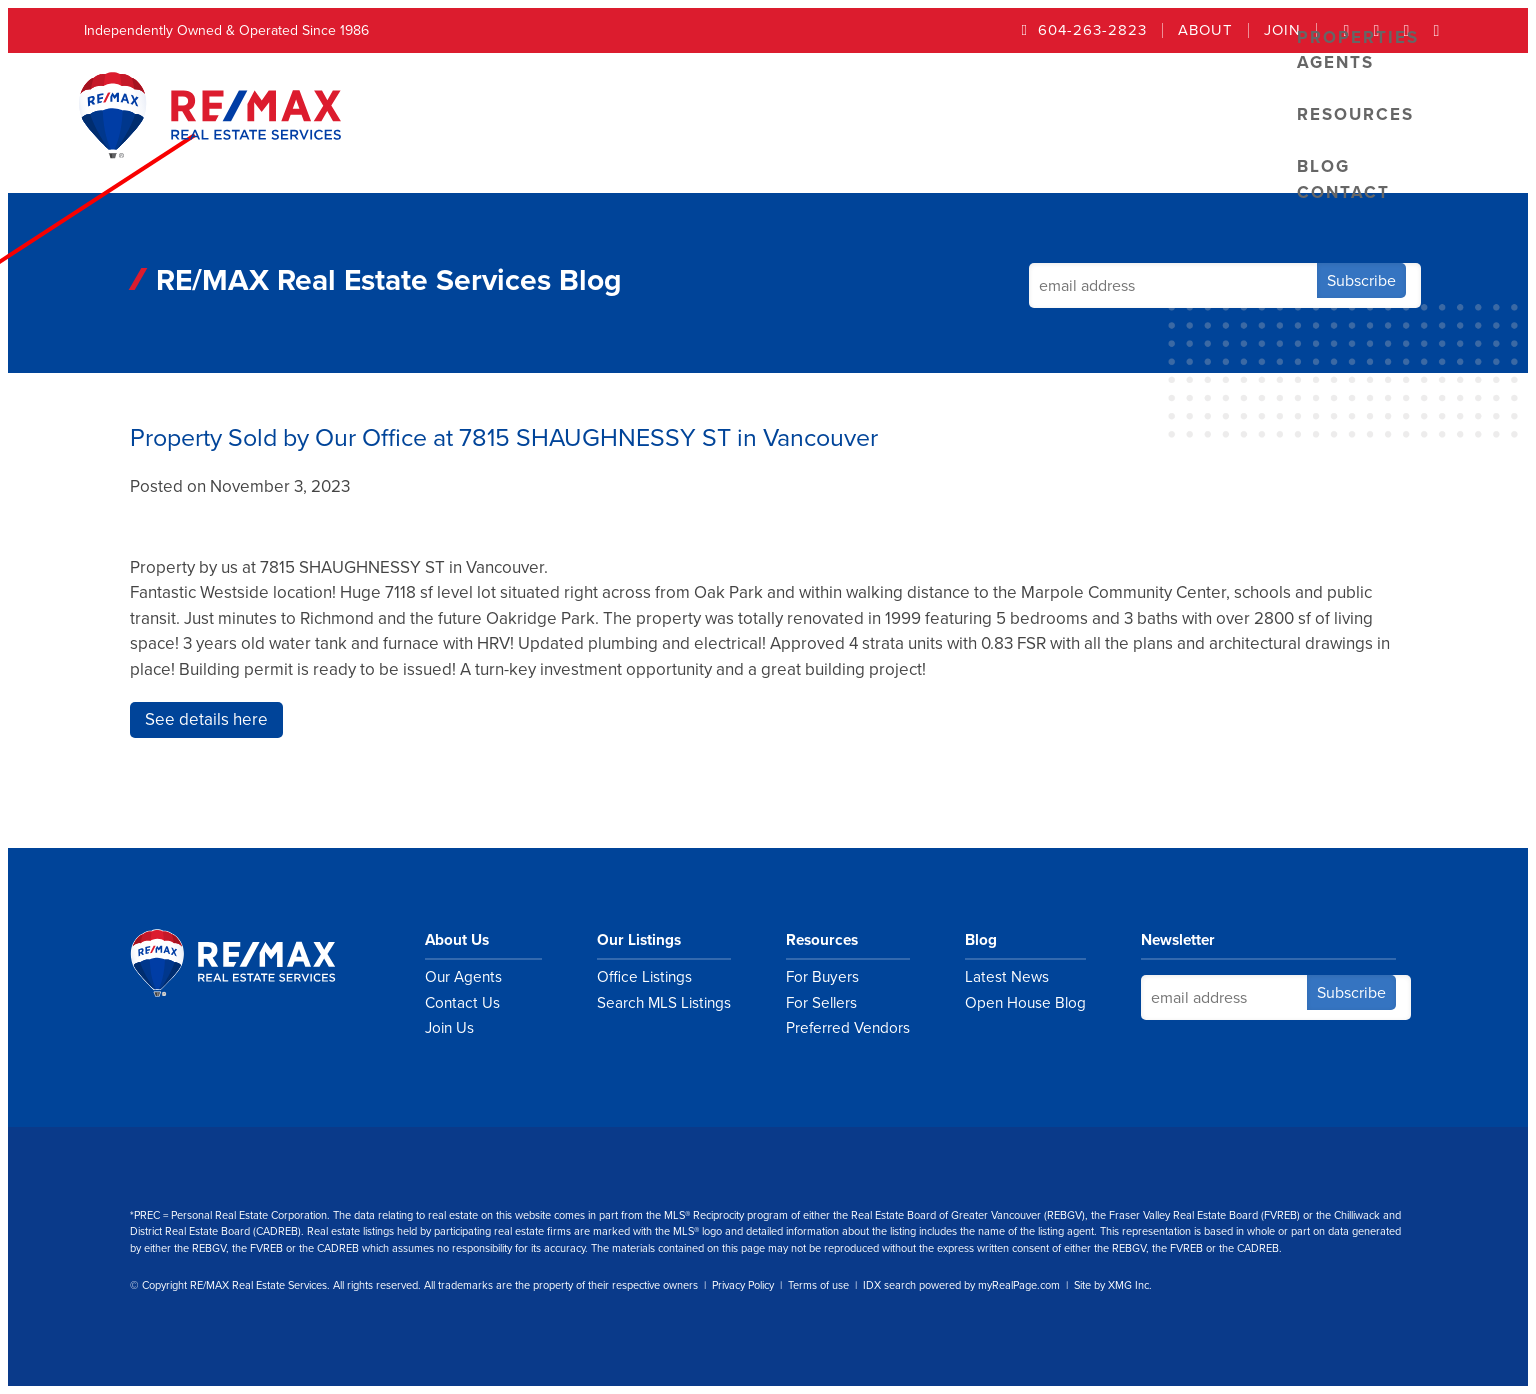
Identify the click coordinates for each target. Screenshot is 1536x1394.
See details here (206, 719)
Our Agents (463, 977)
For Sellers (821, 1003)
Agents (1335, 62)
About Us (457, 940)
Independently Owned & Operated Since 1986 (226, 30)
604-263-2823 (1092, 30)
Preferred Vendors (848, 1028)
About (1205, 30)
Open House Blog (1025, 1003)
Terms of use (818, 1285)
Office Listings (644, 977)
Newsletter (1178, 940)
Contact (1343, 192)
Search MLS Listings (664, 1003)
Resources (1355, 114)
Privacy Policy (743, 1285)
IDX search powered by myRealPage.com (961, 1285)
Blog (981, 940)
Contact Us (462, 1003)
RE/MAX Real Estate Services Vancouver (255, 963)
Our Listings (639, 940)
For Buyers (822, 977)
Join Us (449, 1028)
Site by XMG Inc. (1113, 1285)
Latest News (1007, 977)
